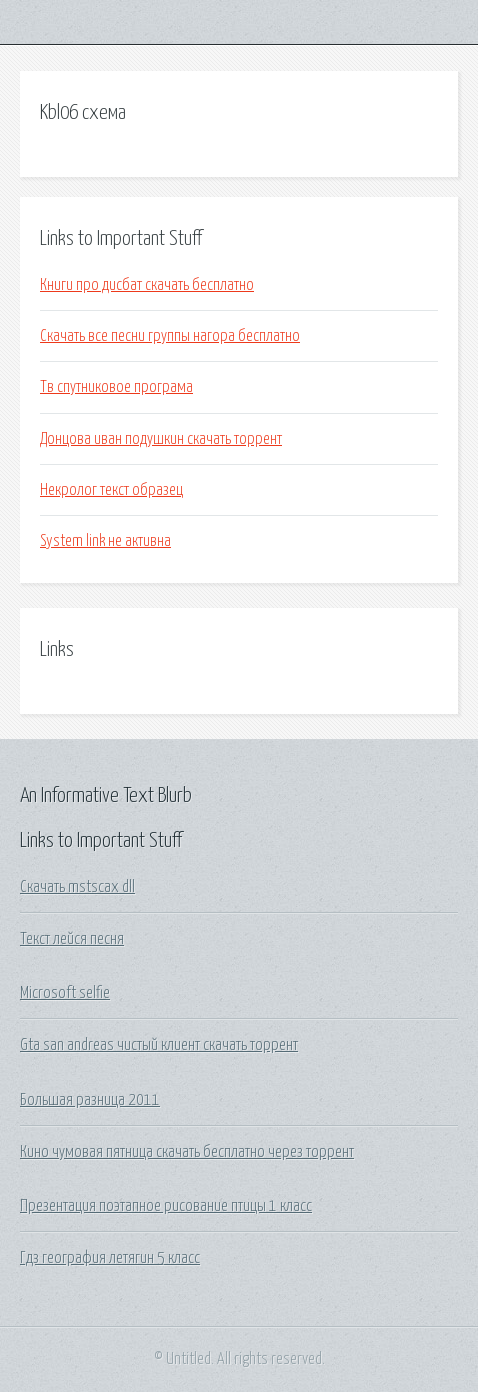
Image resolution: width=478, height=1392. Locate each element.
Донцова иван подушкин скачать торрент (161, 439)
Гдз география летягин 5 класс (110, 1258)
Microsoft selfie (65, 993)
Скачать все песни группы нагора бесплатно (170, 336)
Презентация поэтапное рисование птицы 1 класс (166, 1206)
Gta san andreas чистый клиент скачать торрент (159, 1045)
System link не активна (105, 541)
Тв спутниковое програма (116, 387)
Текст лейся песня (72, 939)
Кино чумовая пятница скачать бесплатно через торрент (187, 1152)
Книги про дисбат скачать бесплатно (147, 285)
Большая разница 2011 (90, 1100)
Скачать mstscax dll (77, 887)
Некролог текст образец (111, 490)
